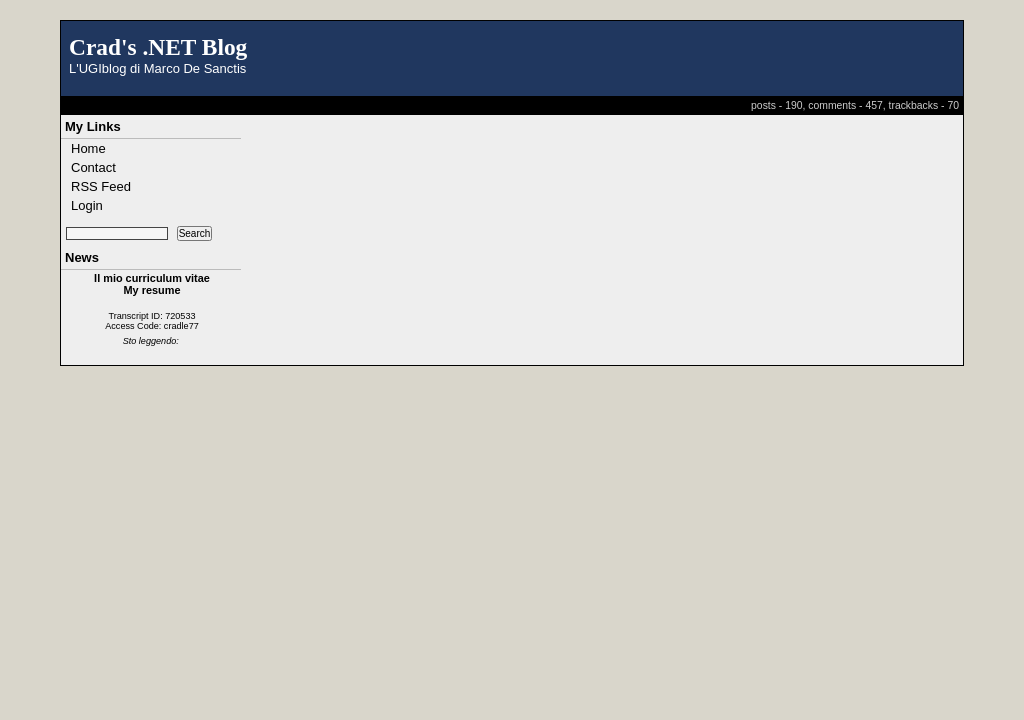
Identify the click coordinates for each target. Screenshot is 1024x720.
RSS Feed (101, 186)
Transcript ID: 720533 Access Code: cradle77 (152, 321)
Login (87, 205)
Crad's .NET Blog (158, 47)
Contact (93, 167)
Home (88, 148)
